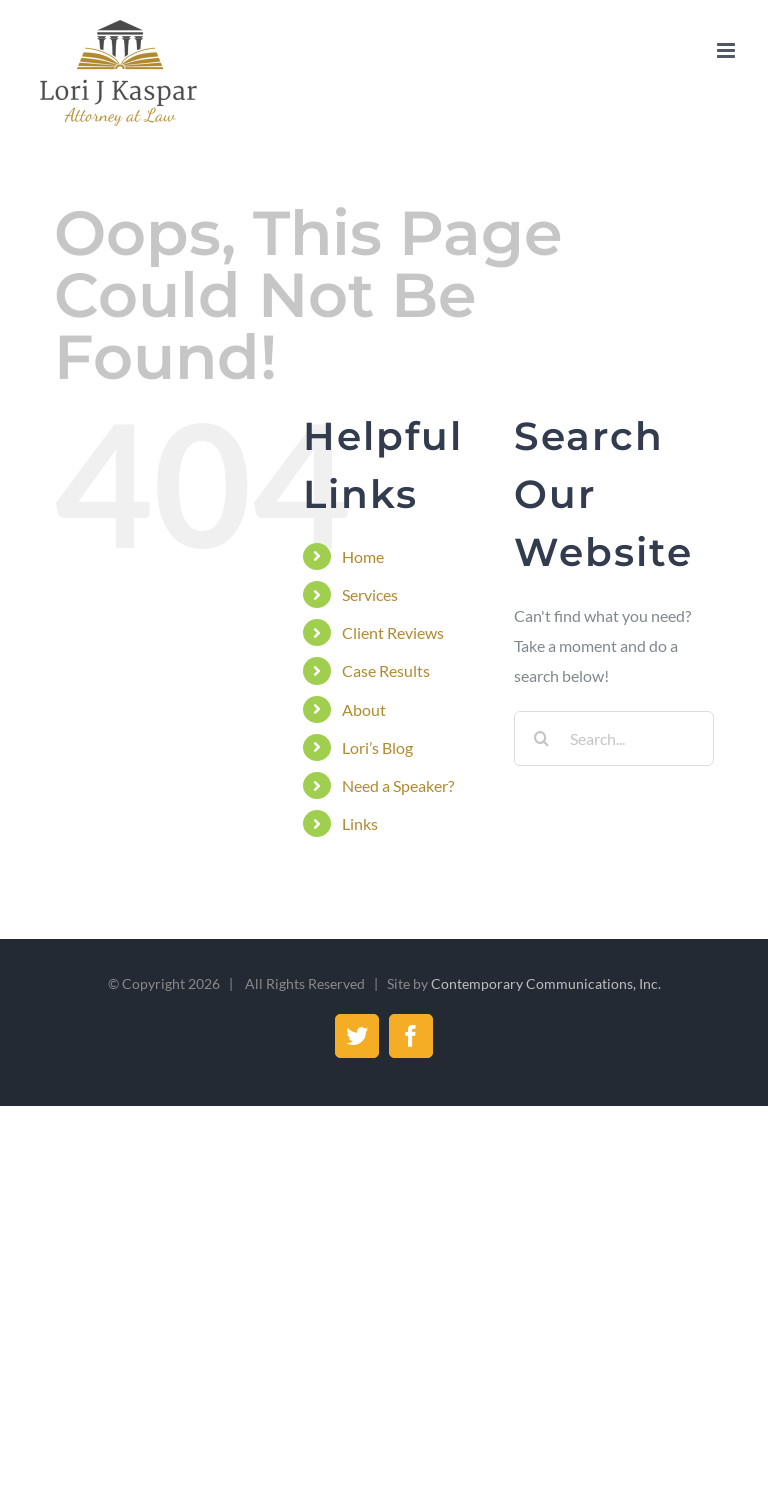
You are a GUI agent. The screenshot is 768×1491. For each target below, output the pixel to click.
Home (363, 556)
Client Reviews (393, 632)
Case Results (386, 670)
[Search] (541, 738)
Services (370, 594)
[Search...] (614, 738)
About (364, 709)
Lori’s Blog (377, 747)
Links (360, 823)
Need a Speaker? (398, 785)
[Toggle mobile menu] (727, 50)
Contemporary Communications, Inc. (546, 983)
